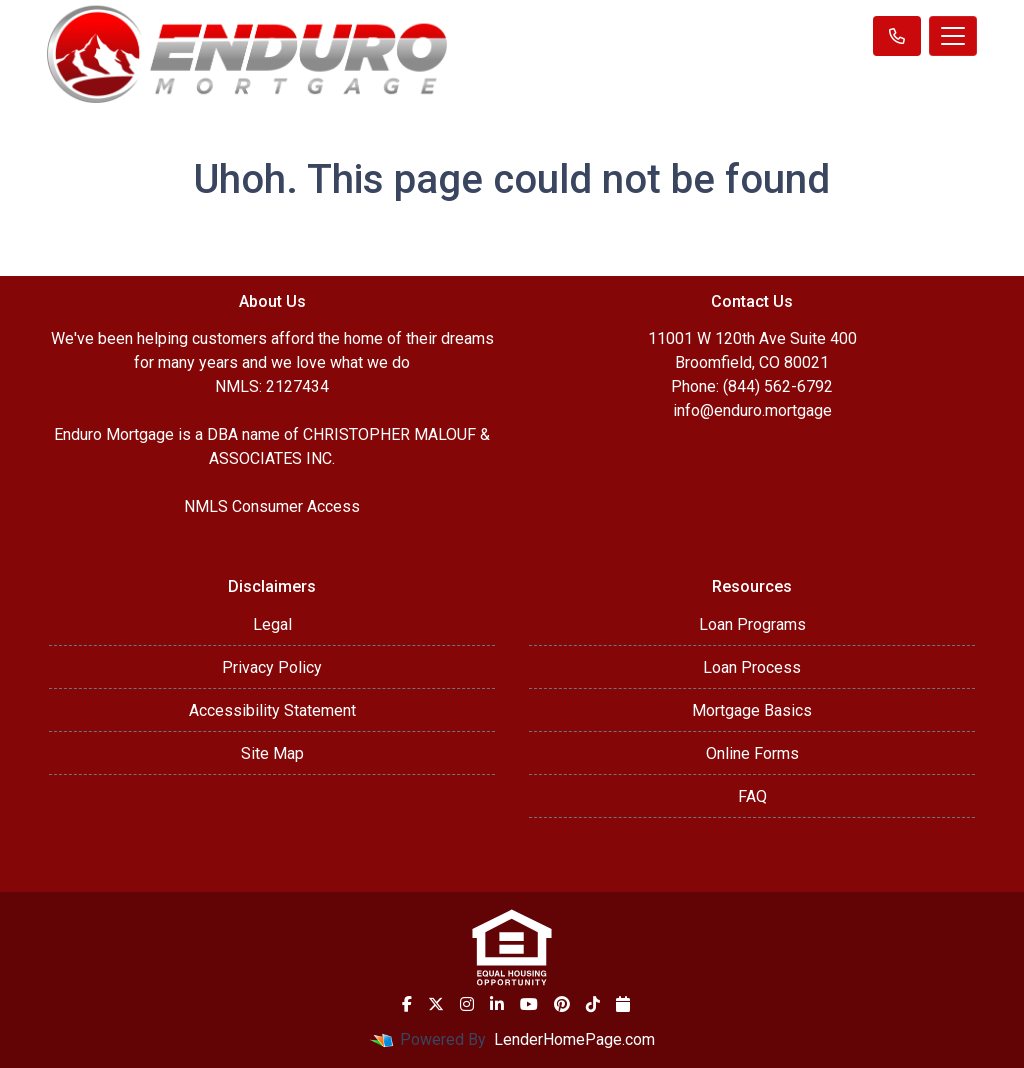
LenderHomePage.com (574, 1039)
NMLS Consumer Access (272, 506)
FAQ (752, 796)
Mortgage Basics (752, 710)
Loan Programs (752, 624)
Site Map (272, 753)
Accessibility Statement (272, 710)
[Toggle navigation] (953, 36)
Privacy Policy (272, 667)
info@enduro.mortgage (752, 410)
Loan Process (752, 667)
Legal (272, 624)
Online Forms (752, 753)
